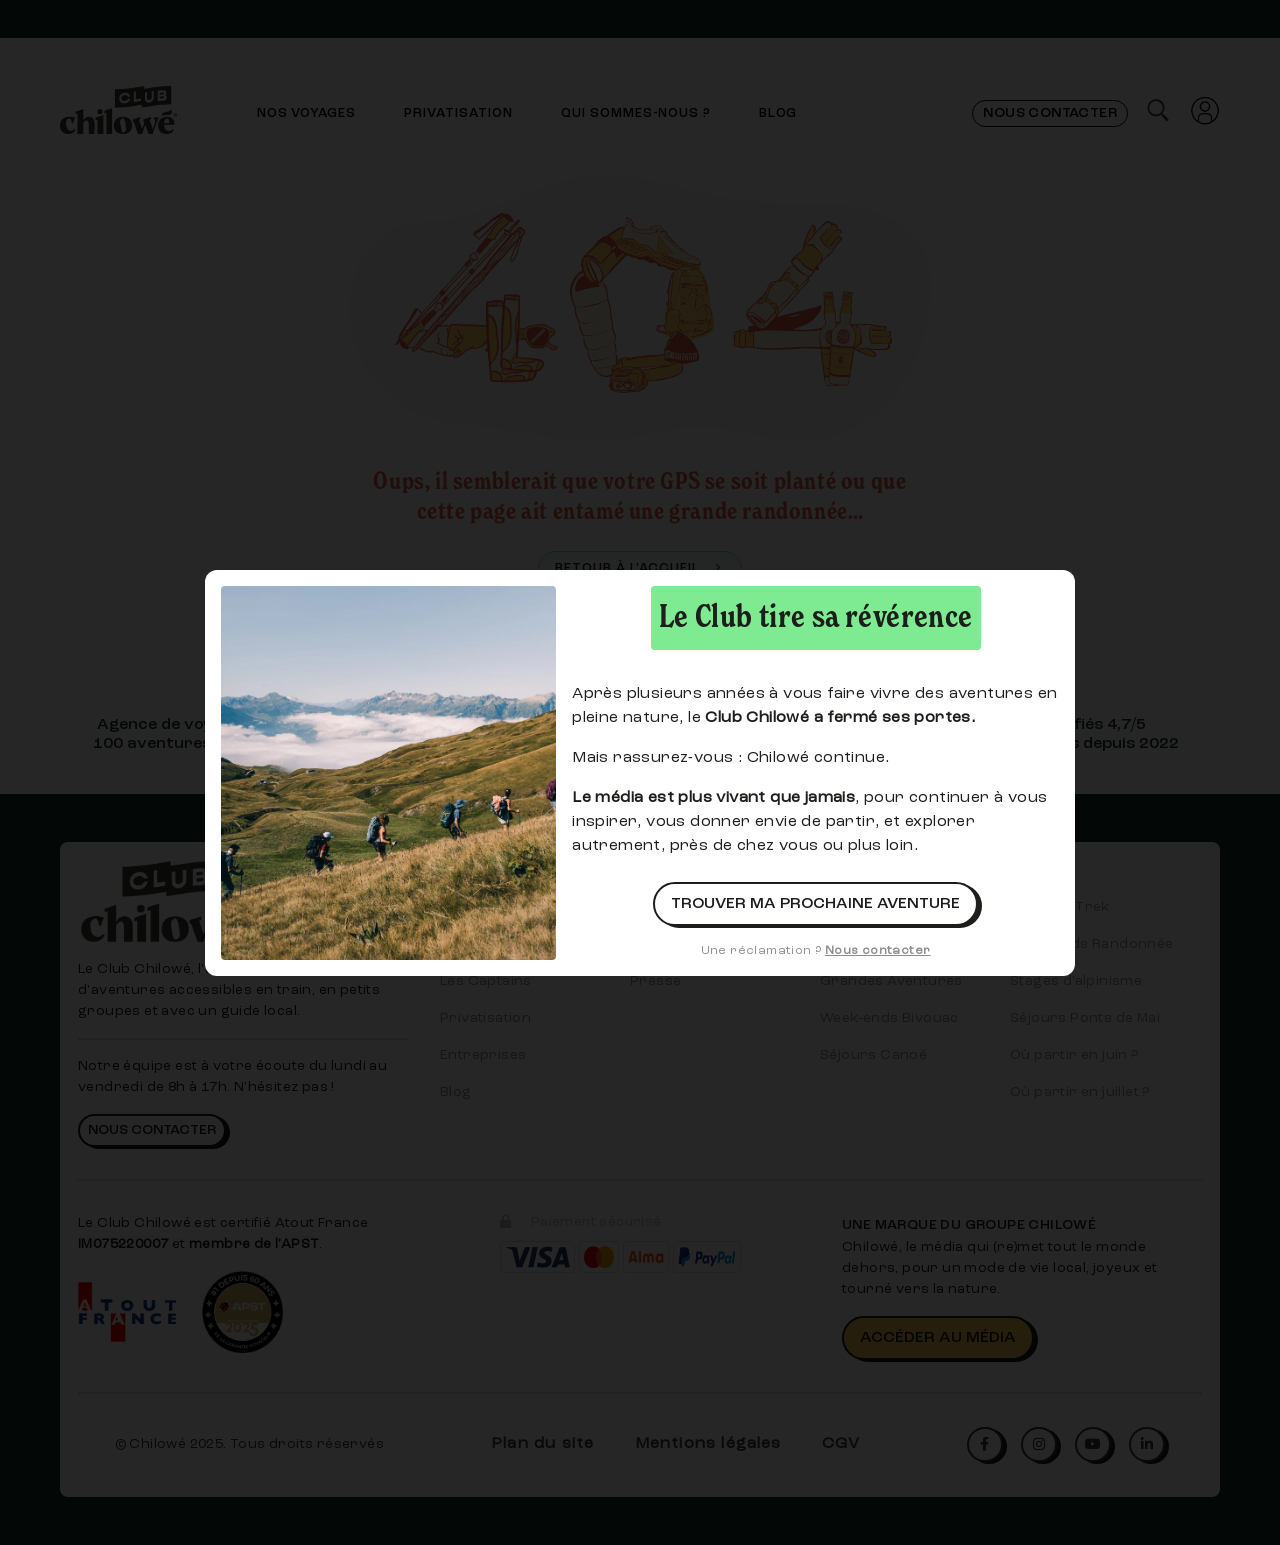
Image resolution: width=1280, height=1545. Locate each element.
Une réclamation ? (816, 951)
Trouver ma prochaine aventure (815, 904)
